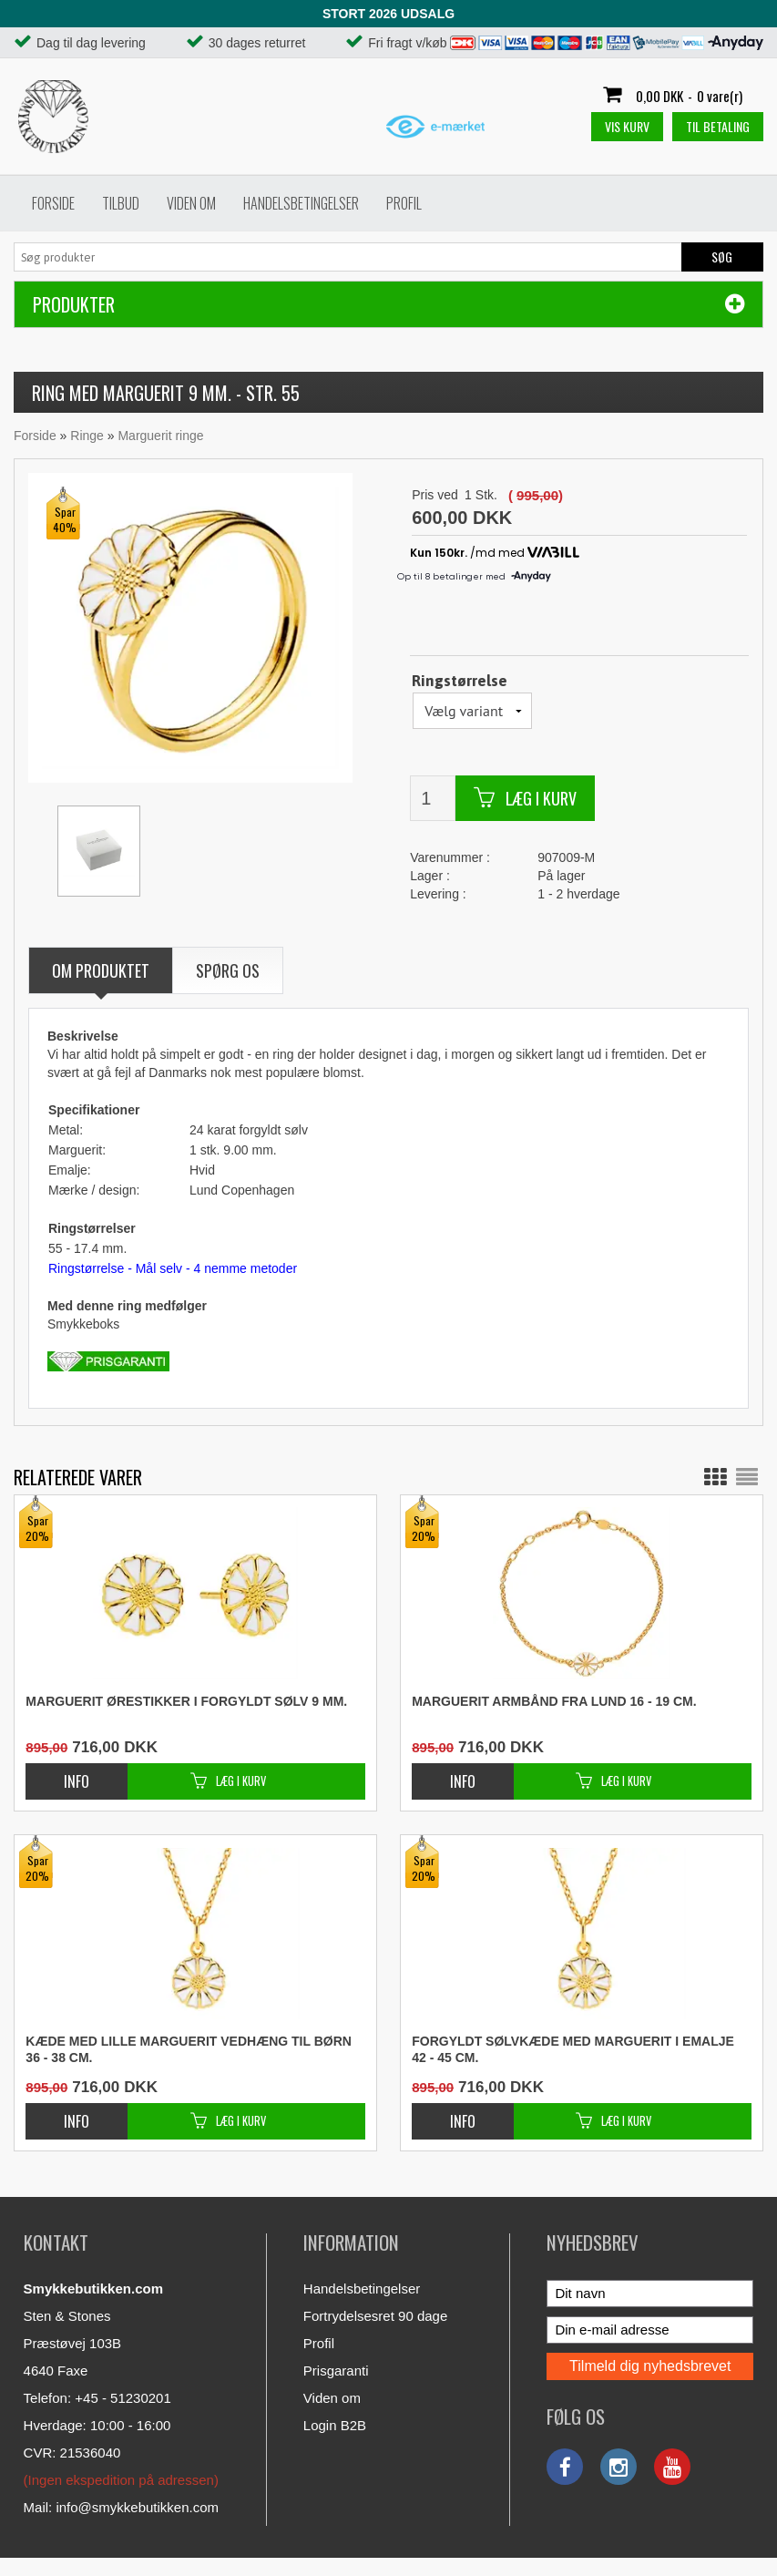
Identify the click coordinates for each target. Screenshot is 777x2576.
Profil (404, 203)
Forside (53, 203)
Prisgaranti (336, 2370)
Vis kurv (627, 126)
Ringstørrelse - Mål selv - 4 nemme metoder (172, 1268)
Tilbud (120, 203)
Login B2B (334, 2425)
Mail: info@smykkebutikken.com (121, 2507)
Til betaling (718, 126)
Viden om (191, 203)
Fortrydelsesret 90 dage (375, 2316)
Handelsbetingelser (301, 203)
